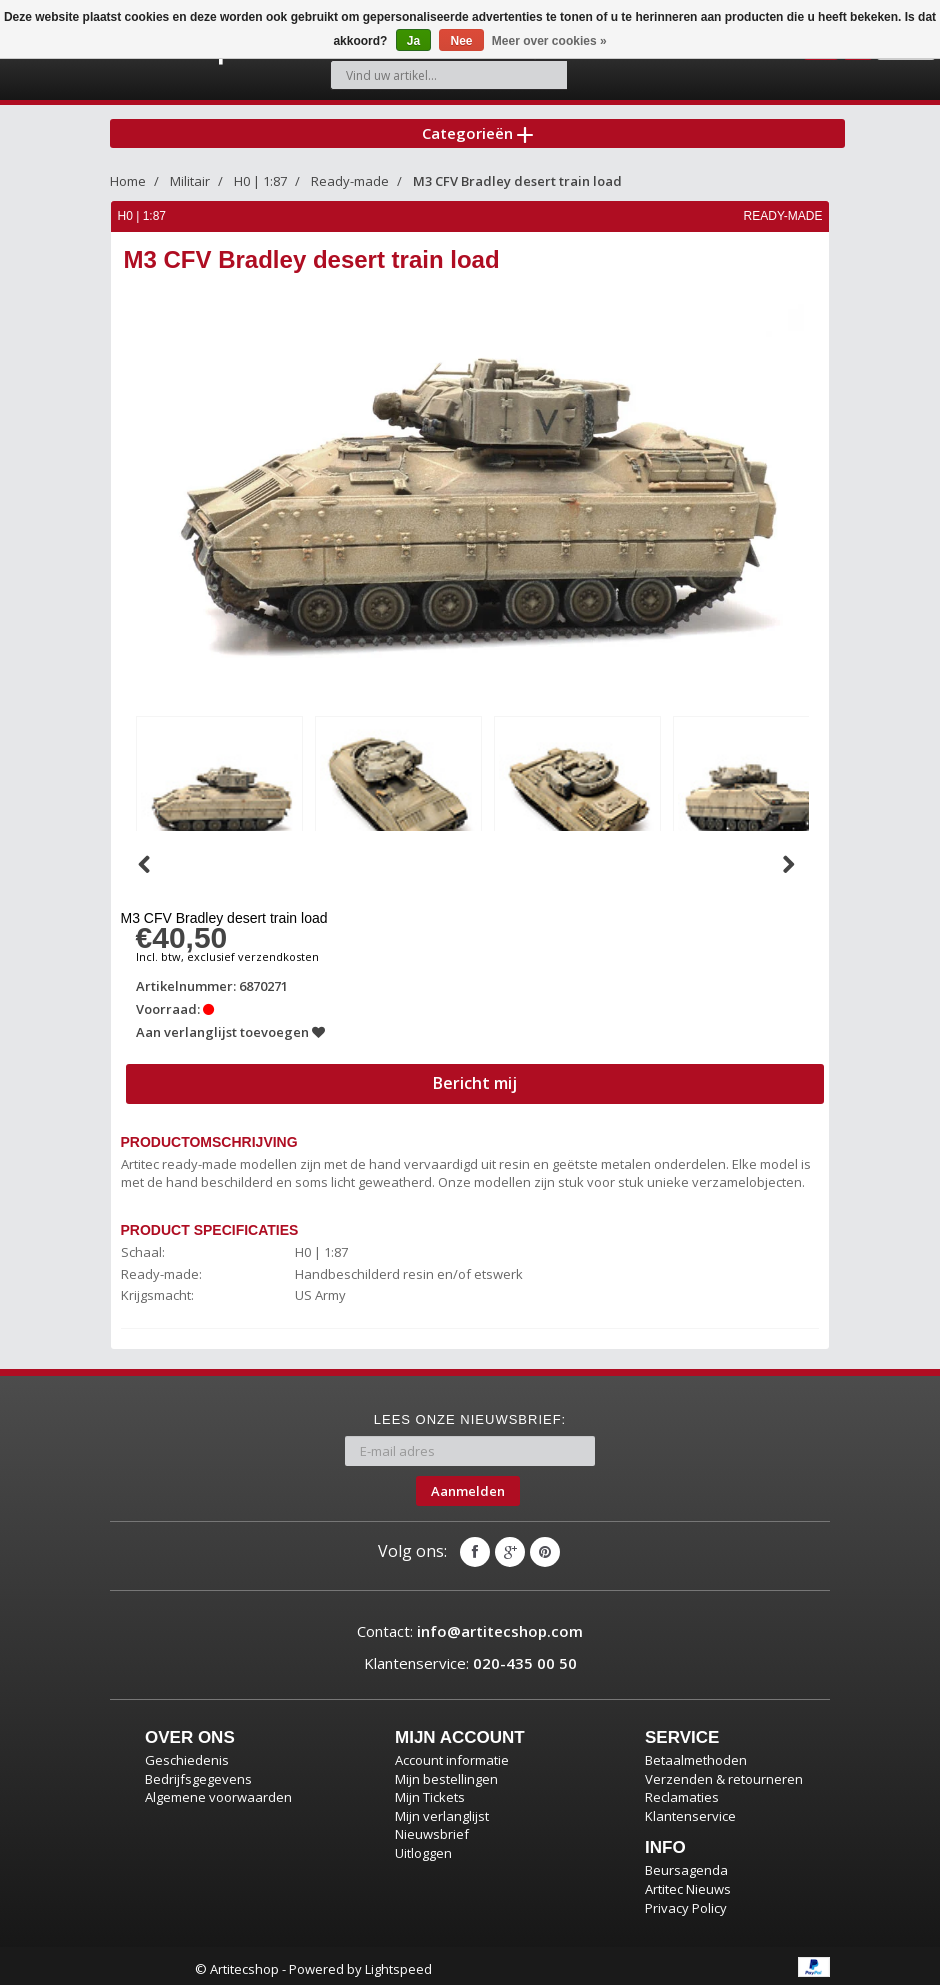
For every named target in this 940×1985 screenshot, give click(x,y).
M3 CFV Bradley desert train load (517, 178)
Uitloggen (423, 1846)
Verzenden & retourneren (724, 1772)
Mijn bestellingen (446, 1772)
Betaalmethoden (696, 1754)
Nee (461, 41)
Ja (413, 41)
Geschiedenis (187, 1754)
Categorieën (477, 124)
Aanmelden (468, 1484)
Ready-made (350, 178)
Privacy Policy (686, 1901)
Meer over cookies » (549, 41)
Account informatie (452, 1754)
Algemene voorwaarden (218, 1791)
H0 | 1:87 (260, 178)
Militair (190, 178)
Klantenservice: (470, 1656)
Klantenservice (690, 1809)
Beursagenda (686, 1864)
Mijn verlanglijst (442, 1809)
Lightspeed (398, 1963)
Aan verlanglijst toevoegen (231, 1025)
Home (128, 178)
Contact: (470, 1625)
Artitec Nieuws (688, 1882)
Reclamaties (682, 1791)
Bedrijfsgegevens (198, 1772)
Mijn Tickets (430, 1791)
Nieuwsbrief (432, 1828)
